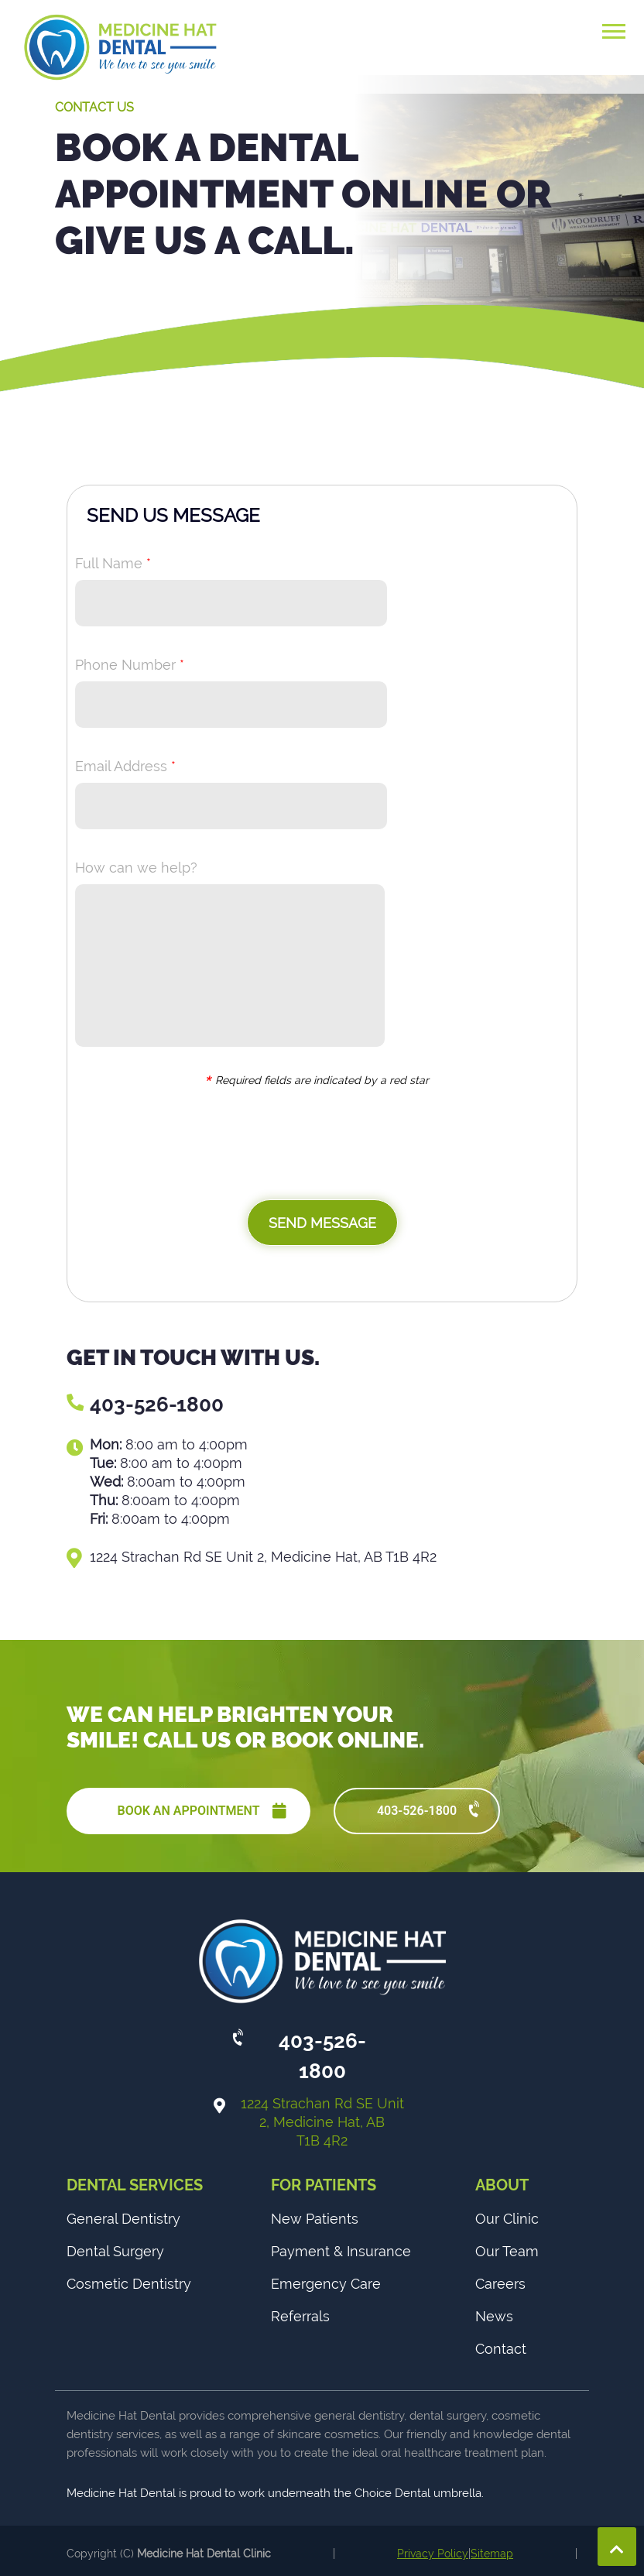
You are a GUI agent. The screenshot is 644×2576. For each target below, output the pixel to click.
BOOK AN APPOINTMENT (201, 1811)
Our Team (507, 2251)
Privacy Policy (432, 2553)
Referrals (300, 2316)
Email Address (125, 766)
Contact (500, 2349)
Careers (500, 2284)
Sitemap (492, 2553)
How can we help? (136, 867)
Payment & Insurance (341, 2251)
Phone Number (129, 665)
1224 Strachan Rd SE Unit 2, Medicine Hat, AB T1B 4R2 (322, 2122)
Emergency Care (326, 2284)
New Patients (314, 2219)
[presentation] (192, 1146)
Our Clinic (507, 2219)
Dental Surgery (115, 2251)
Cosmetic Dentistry (129, 2284)
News (494, 2316)
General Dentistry (123, 2219)
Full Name (113, 563)
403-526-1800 (157, 1404)
